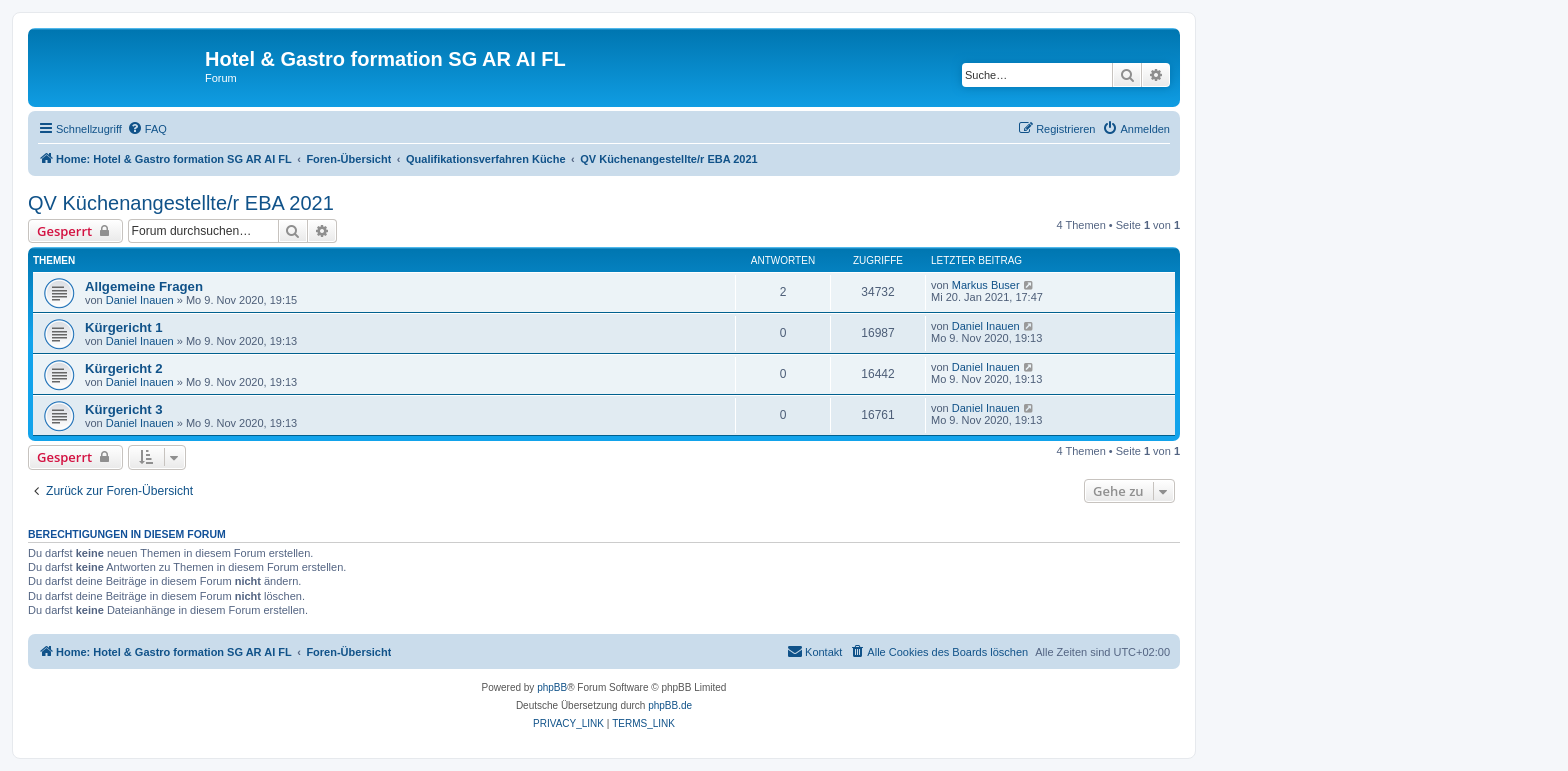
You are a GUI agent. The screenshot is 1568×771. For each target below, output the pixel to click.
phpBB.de (670, 705)
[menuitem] (147, 129)
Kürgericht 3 (124, 409)
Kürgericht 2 (124, 368)
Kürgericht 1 (124, 327)
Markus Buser (986, 285)
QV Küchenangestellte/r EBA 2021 (181, 203)
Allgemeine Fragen (144, 286)
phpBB (552, 687)
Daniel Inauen (140, 300)
